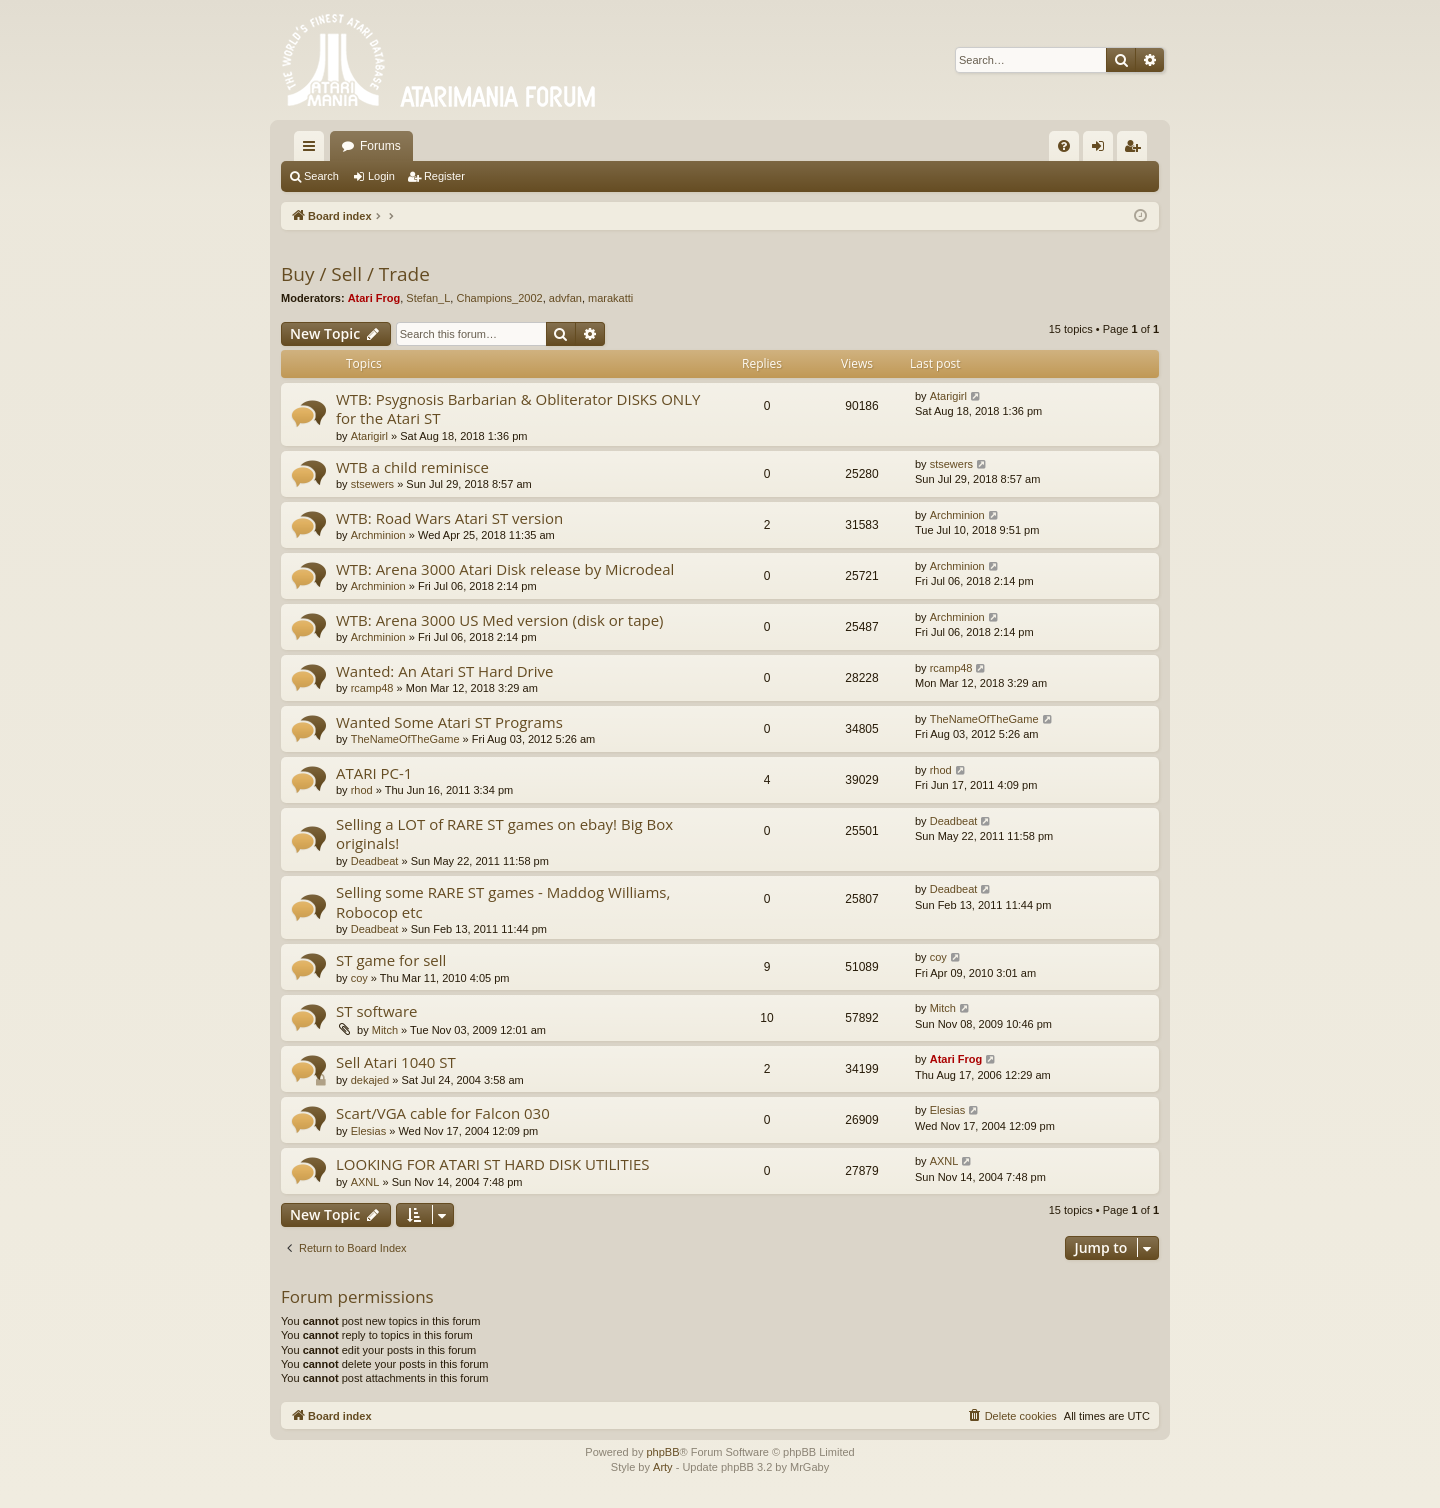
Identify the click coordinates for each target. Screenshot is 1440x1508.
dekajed (370, 1080)
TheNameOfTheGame (405, 739)
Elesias (368, 1131)
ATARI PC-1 (374, 773)
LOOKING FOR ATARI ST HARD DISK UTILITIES (493, 1164)
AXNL (365, 1182)
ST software (376, 1011)
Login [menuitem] (1102, 150)
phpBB (662, 1452)
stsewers (372, 484)
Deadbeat (375, 861)
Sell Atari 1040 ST (396, 1062)
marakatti (610, 298)
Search (321, 176)
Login (381, 176)
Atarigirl (369, 436)
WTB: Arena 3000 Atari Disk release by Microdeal (505, 569)
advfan (565, 298)
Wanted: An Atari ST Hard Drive (444, 671)
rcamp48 (372, 688)
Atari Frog (374, 298)
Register (444, 176)
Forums (380, 146)
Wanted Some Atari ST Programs (449, 722)
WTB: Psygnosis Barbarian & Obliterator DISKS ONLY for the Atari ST (518, 408)
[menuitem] (1064, 146)
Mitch (385, 1030)
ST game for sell (391, 960)
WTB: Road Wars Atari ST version (449, 518)
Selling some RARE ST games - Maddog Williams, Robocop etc (503, 901)
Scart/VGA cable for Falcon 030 (443, 1113)
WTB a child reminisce (412, 467)
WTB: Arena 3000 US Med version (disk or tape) (500, 620)
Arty (663, 1467)
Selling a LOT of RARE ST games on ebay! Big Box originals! (504, 833)
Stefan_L (428, 298)
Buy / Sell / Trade (355, 274)
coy (359, 978)
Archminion (378, 535)
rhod (362, 790)
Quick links (313, 150)
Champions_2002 (499, 298)
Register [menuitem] (1136, 150)
